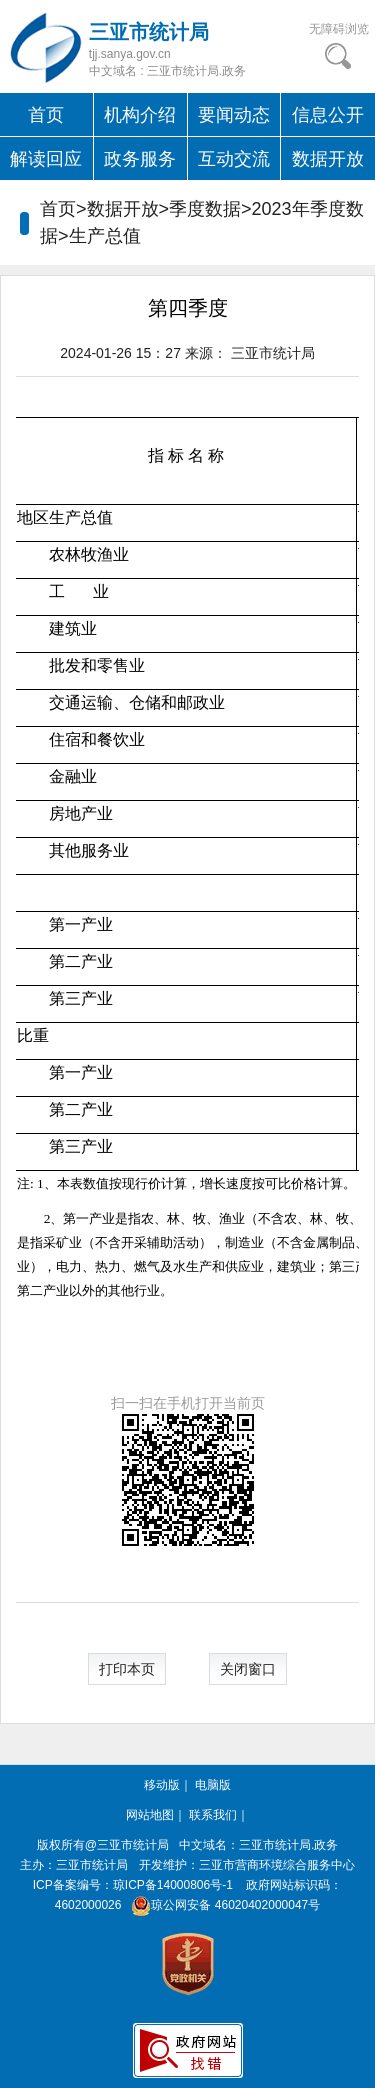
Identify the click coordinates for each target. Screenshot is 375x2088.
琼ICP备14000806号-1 (173, 1885)
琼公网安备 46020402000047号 (222, 1905)
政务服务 (140, 159)
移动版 (162, 1785)
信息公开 (328, 115)
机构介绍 (140, 115)
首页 (46, 115)
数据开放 (328, 159)
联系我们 (213, 1815)
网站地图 (150, 1815)
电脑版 (213, 1785)
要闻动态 (234, 115)
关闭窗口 (248, 1669)
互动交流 (234, 159)
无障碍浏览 (339, 29)
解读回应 (46, 159)
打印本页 (127, 1669)
